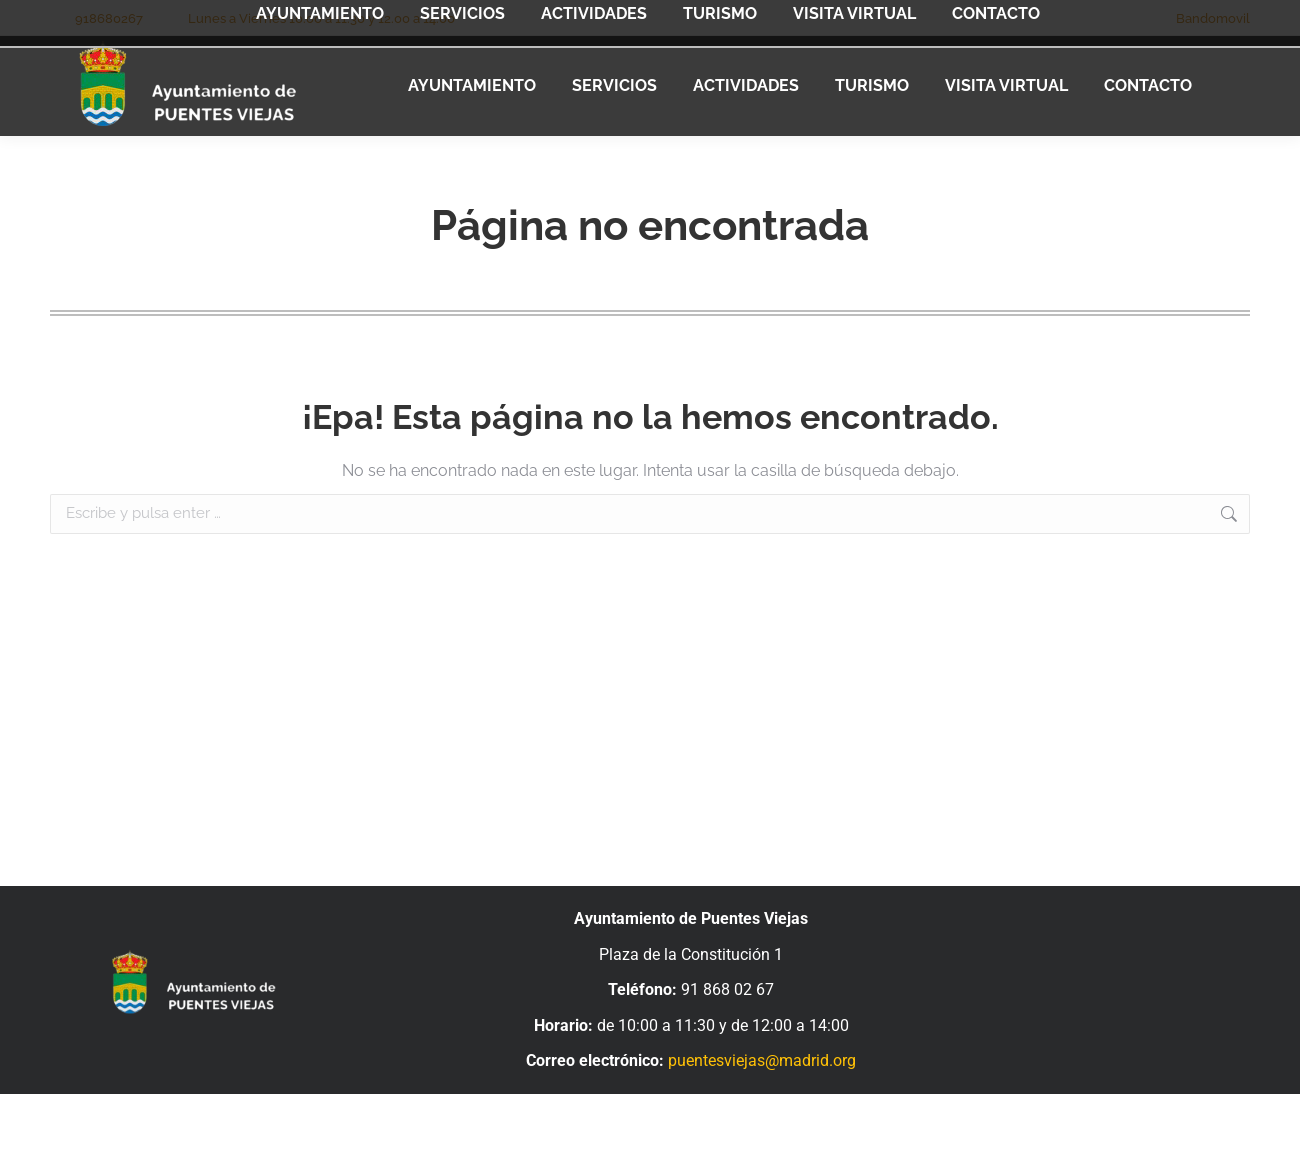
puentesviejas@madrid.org (762, 1060)
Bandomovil (1213, 18)
